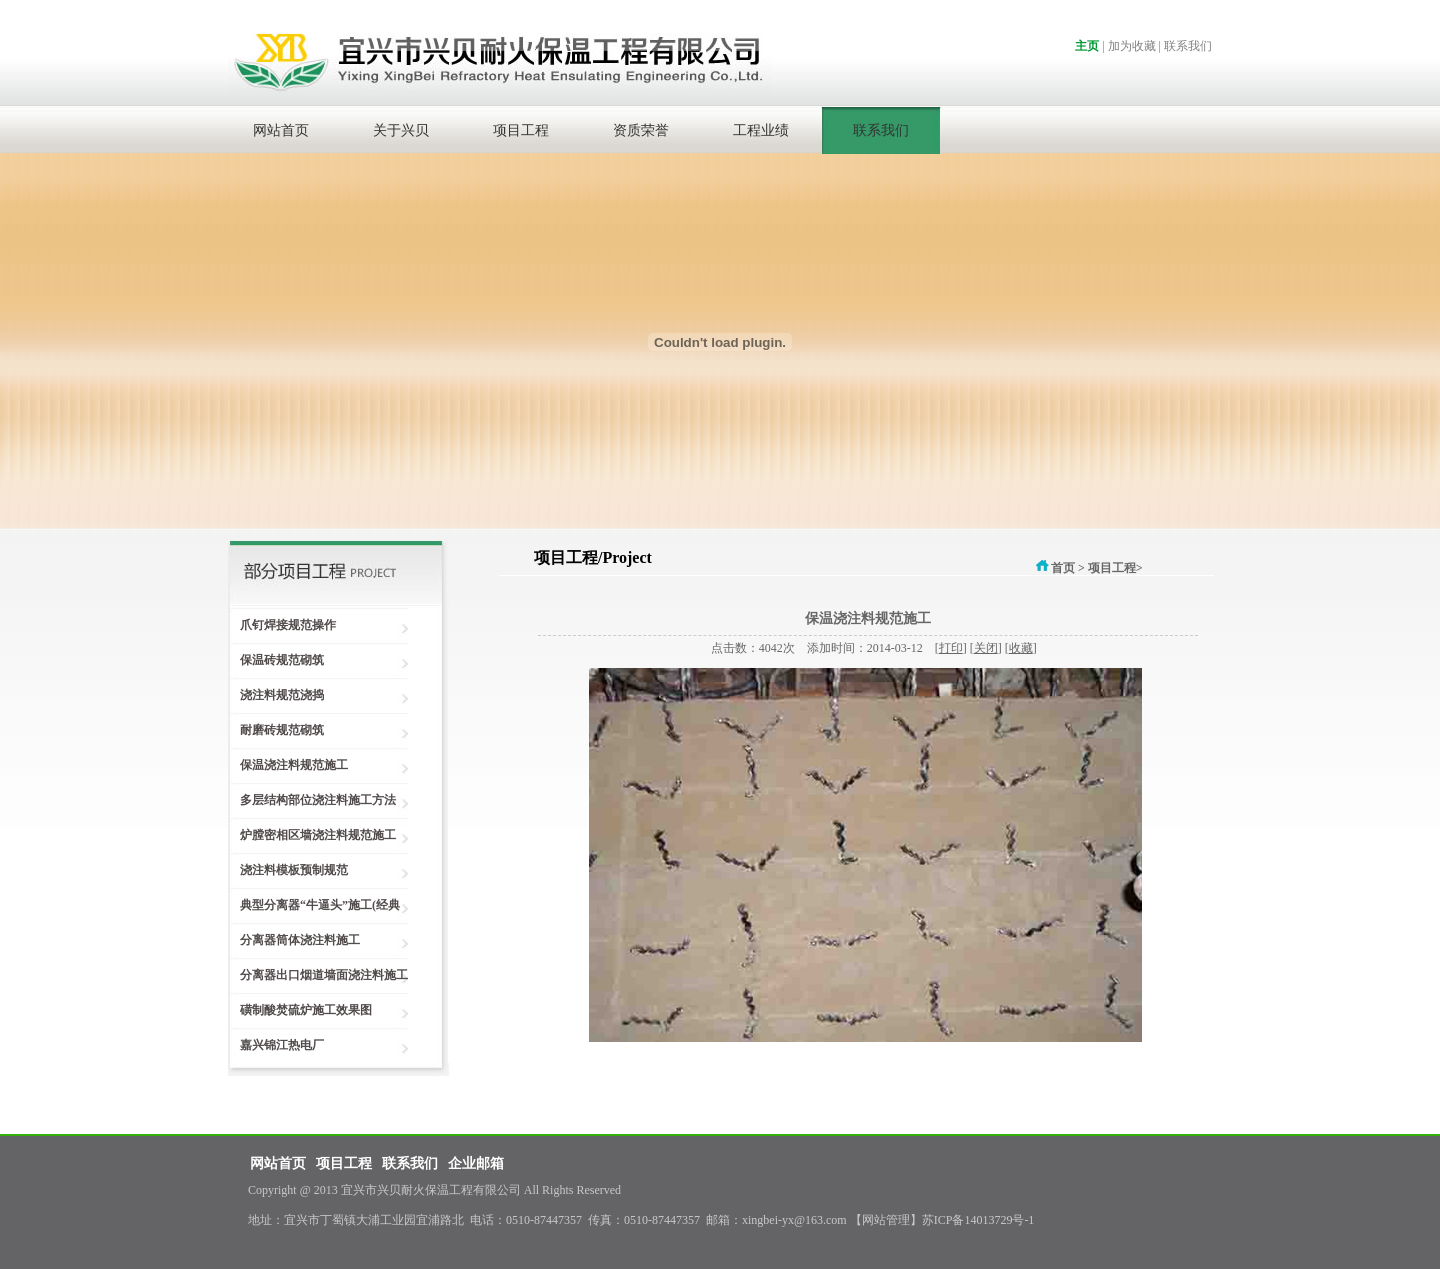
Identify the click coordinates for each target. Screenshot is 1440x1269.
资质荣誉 (641, 130)
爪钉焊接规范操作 (282, 625)
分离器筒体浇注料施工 (294, 940)
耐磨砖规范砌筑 (276, 730)
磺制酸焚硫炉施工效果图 (300, 1010)
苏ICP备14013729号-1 (978, 1220)
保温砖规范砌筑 (276, 660)
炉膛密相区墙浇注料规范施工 (312, 835)
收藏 (1021, 648)
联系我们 (1188, 46)
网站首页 (281, 130)
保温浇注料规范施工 (288, 765)
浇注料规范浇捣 (276, 695)
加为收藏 (1132, 46)
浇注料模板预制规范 (288, 870)
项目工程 (521, 130)
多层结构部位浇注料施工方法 (312, 800)
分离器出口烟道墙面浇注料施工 (318, 975)
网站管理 (886, 1220)
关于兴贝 (401, 130)
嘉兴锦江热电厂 (276, 1045)
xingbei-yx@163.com (794, 1220)
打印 (951, 648)
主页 (1087, 46)
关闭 (986, 648)
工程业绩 (761, 130)
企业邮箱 (476, 1163)
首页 (1054, 568)
